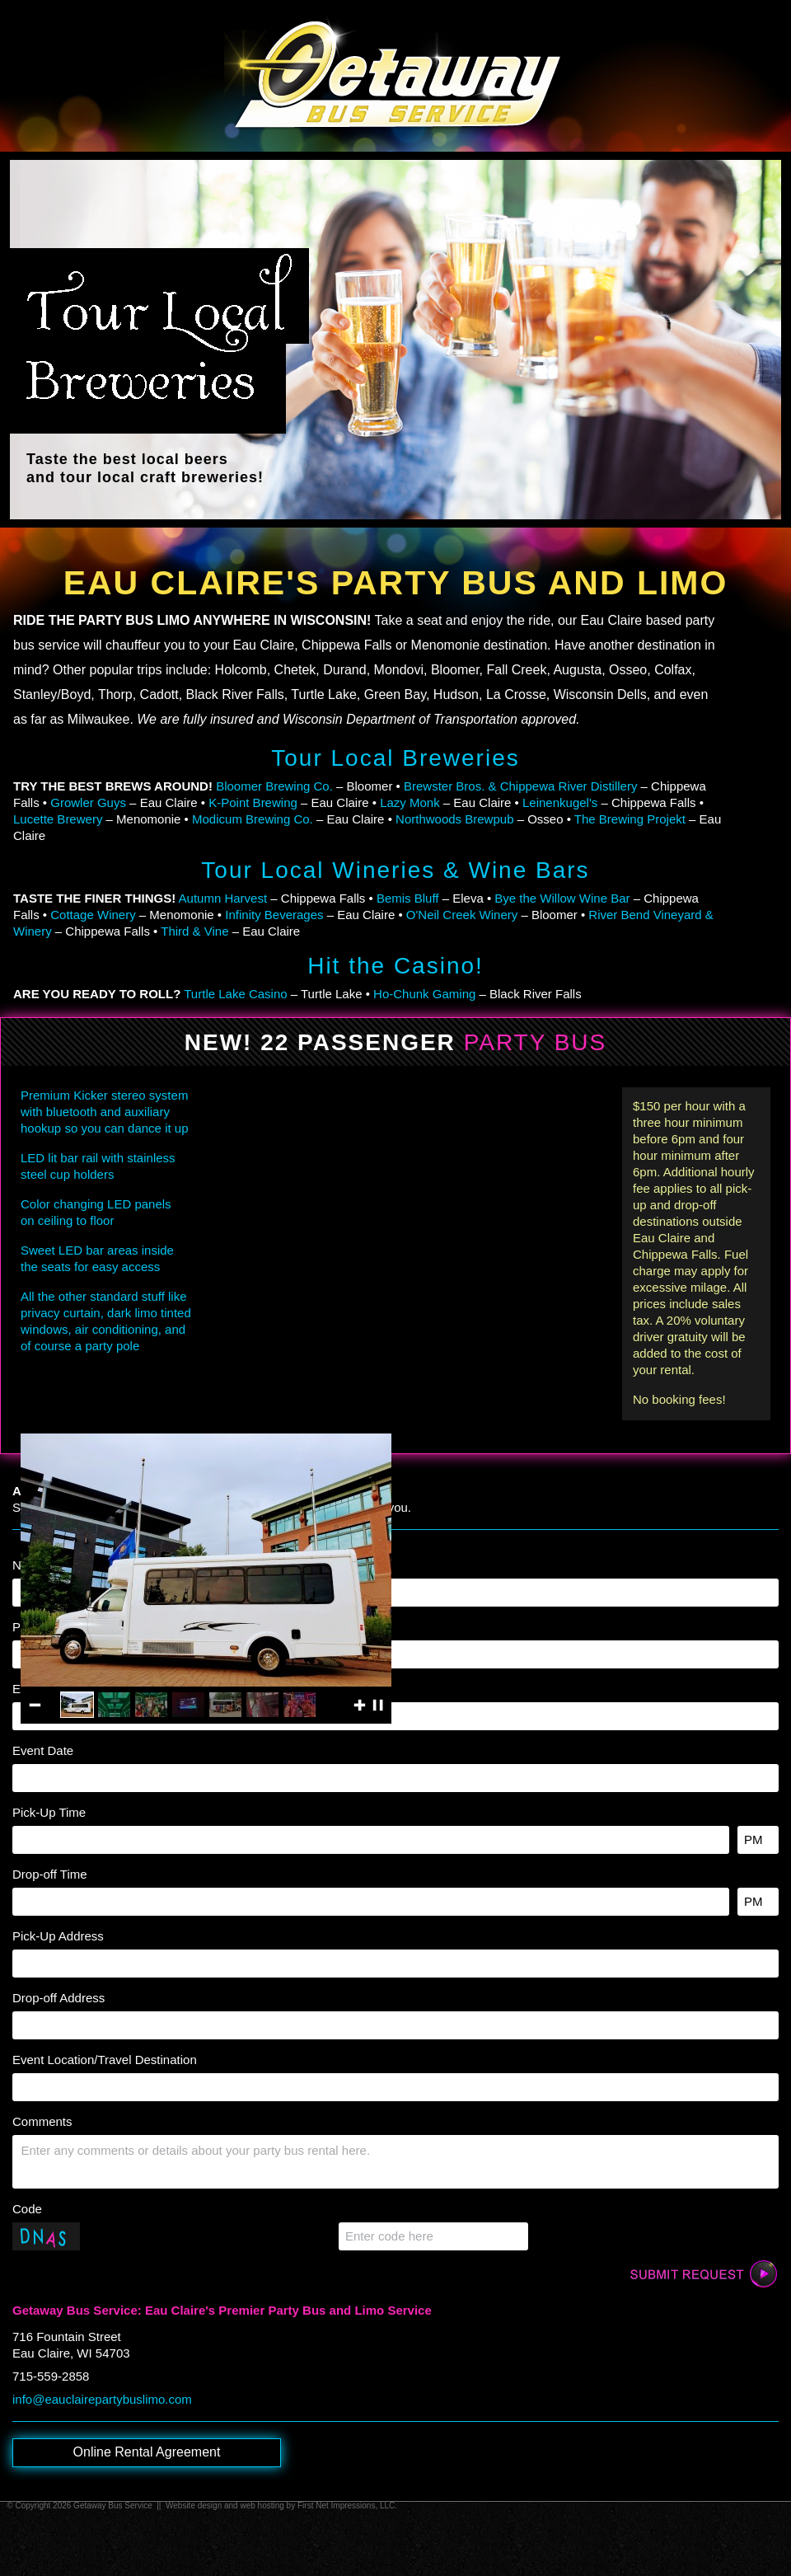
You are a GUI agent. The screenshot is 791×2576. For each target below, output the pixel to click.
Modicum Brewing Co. (252, 819)
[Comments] (395, 2162)
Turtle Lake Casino (235, 994)
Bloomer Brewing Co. (274, 786)
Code (27, 2209)
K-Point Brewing (252, 802)
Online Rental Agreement (147, 2452)
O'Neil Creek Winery (461, 915)
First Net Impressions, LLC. (347, 2505)
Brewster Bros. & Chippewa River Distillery (520, 786)
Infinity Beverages (274, 915)
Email (28, 1689)
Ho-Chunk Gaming (424, 994)
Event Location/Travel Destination (104, 2060)
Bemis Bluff (408, 898)
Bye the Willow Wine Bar (562, 898)
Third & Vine (194, 931)
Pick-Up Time (49, 1812)
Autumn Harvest (223, 898)
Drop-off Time (49, 1874)
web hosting (261, 2505)
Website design (194, 2505)
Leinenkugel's (559, 802)
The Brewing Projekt (630, 819)
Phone (30, 1627)
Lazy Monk (410, 802)
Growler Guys (88, 802)
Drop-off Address (58, 1998)
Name (28, 1565)
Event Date (42, 1750)
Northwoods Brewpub (454, 819)
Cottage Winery (92, 915)
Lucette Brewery (57, 819)
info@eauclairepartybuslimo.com (102, 2399)
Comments (42, 2121)
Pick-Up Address (58, 1936)
